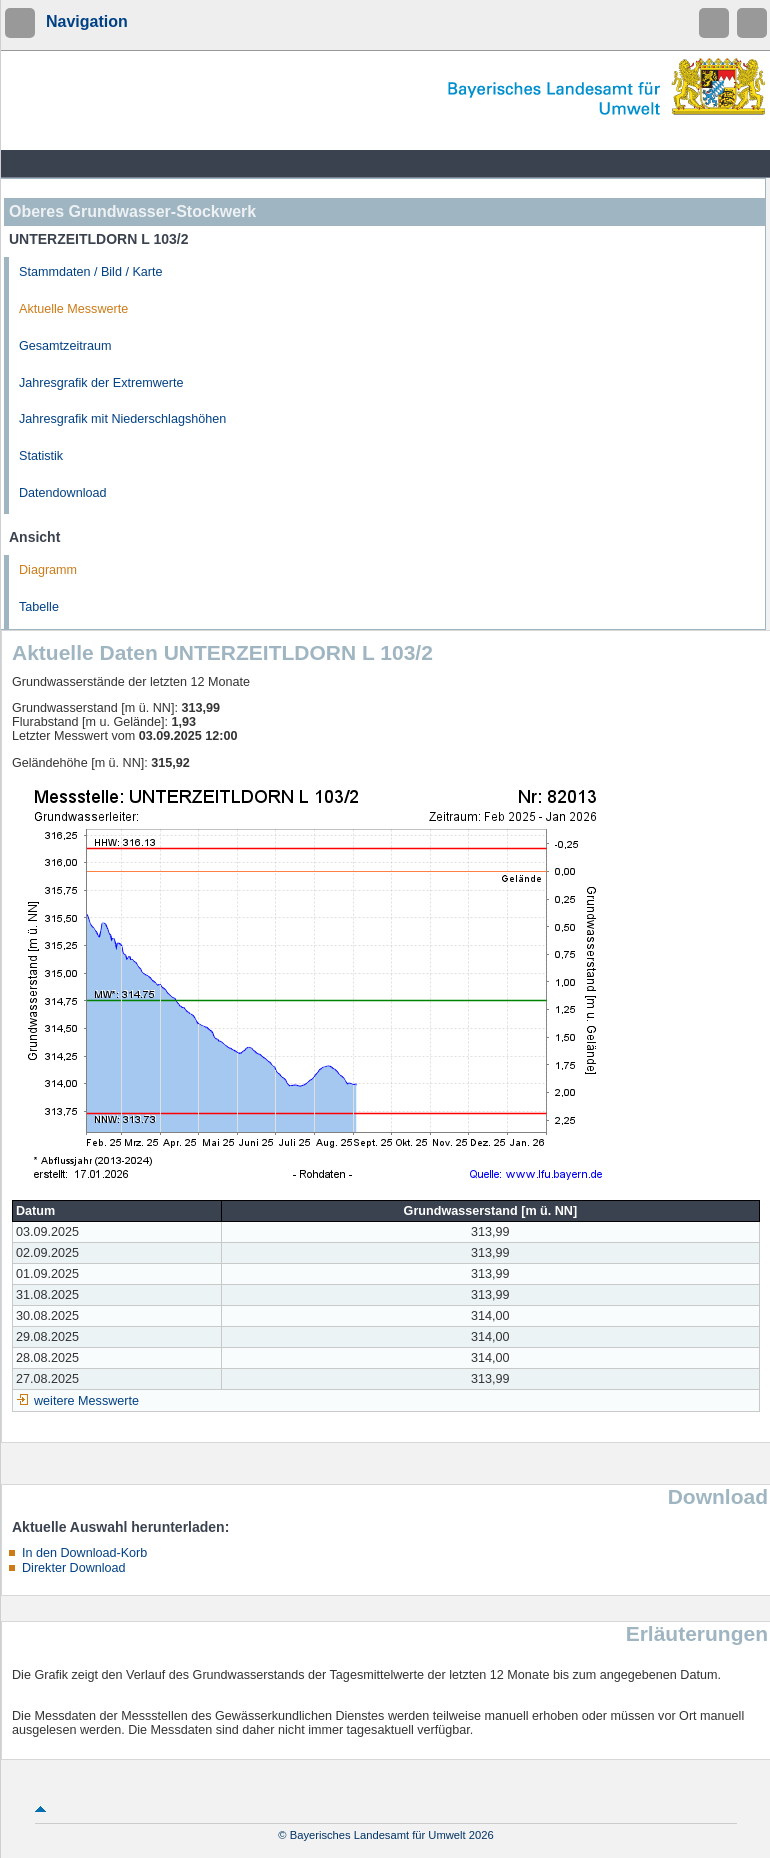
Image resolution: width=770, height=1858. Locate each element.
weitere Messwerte (86, 1401)
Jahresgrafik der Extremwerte (101, 383)
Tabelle (39, 607)
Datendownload (63, 493)
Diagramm (48, 570)
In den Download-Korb (84, 1553)
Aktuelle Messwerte (73, 309)
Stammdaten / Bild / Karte (91, 272)
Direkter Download (74, 1568)
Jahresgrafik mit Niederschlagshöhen (122, 419)
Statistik (41, 456)
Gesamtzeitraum (65, 346)
